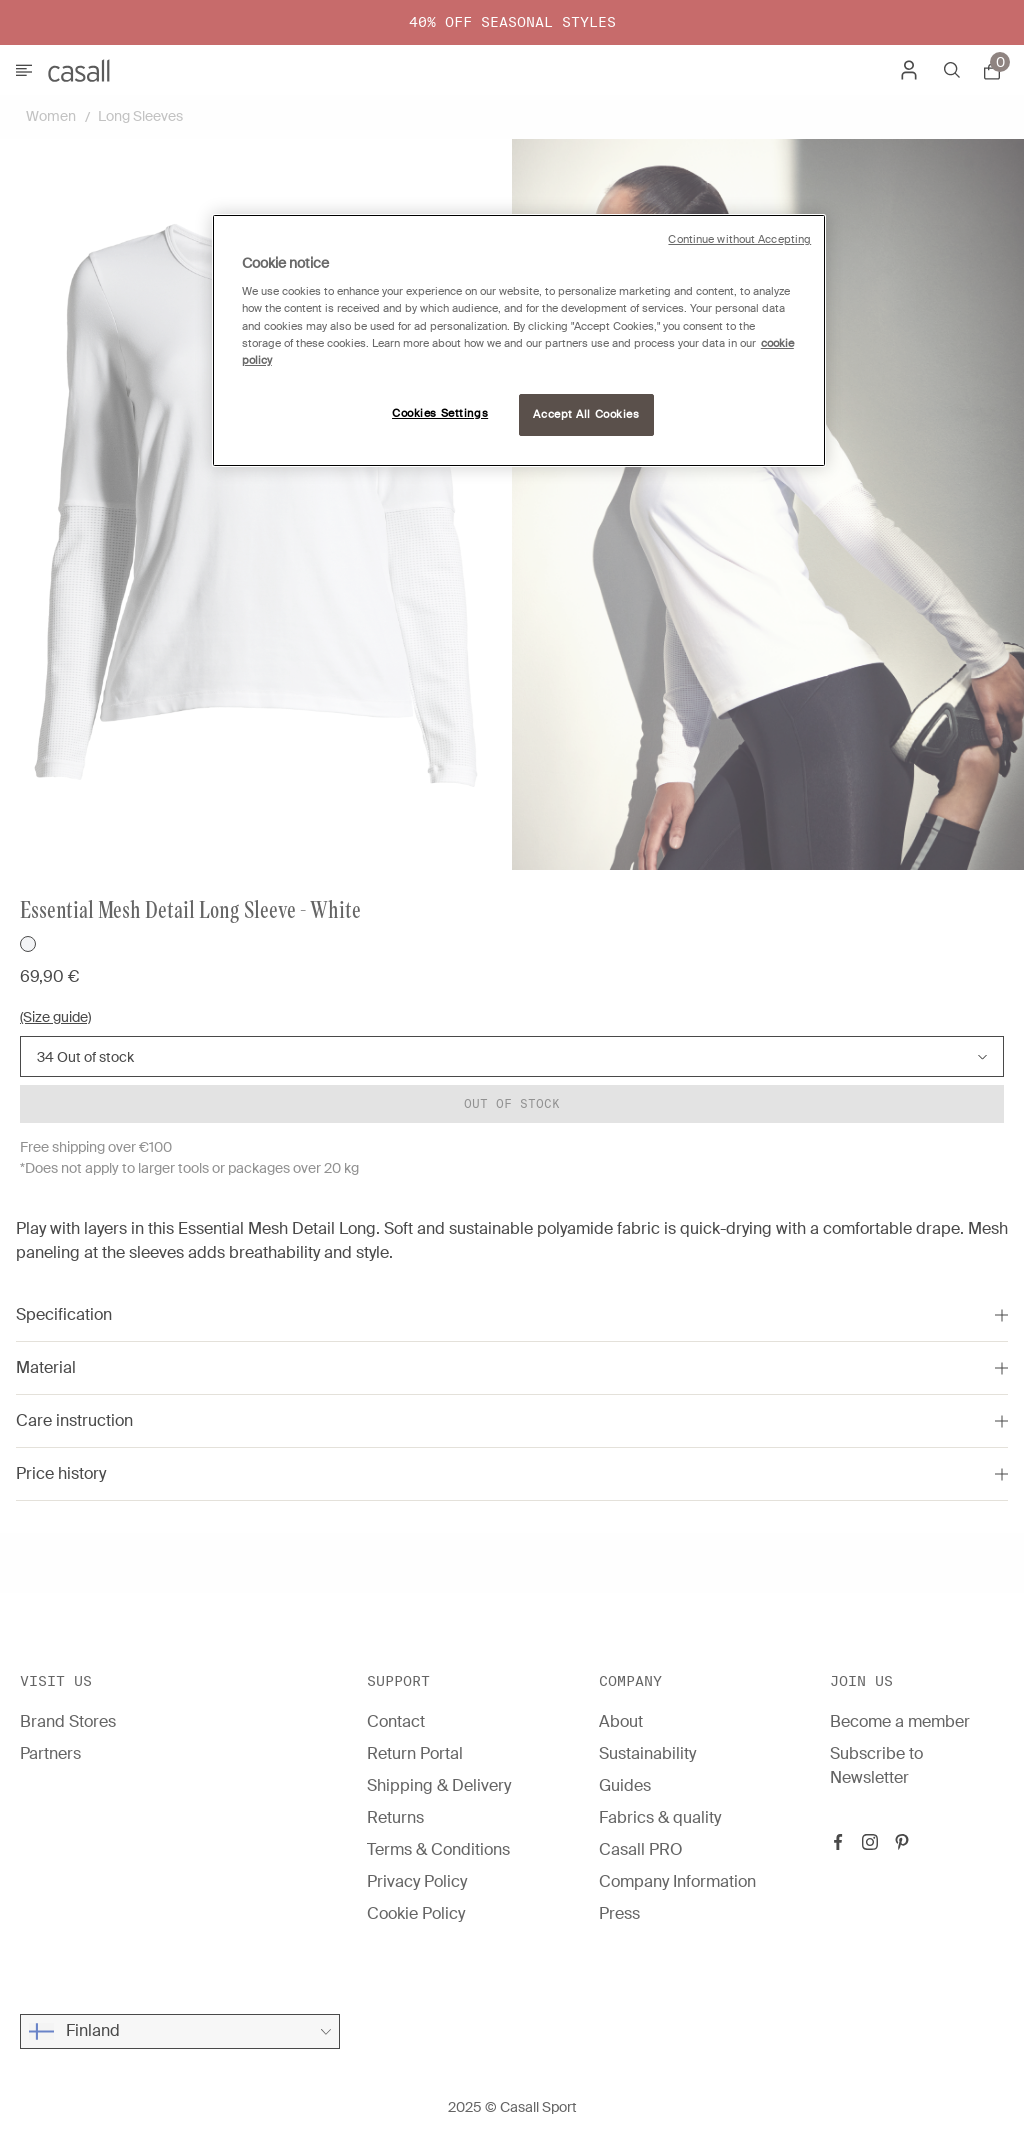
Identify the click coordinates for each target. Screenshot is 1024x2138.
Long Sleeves (140, 116)
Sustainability (647, 1753)
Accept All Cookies (586, 414)
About (621, 1721)
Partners (50, 1753)
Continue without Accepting (739, 239)
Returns (395, 1817)
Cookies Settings (440, 413)
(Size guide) (55, 1017)
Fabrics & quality (660, 1817)
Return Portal (415, 1753)
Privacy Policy (417, 1881)
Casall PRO (641, 1849)
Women (51, 116)
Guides (625, 1785)
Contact (396, 1721)
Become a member (900, 1721)
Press (619, 1913)
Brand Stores (68, 1721)
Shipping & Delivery (439, 1785)
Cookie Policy (416, 1913)
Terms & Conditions (438, 1849)
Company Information (677, 1881)
